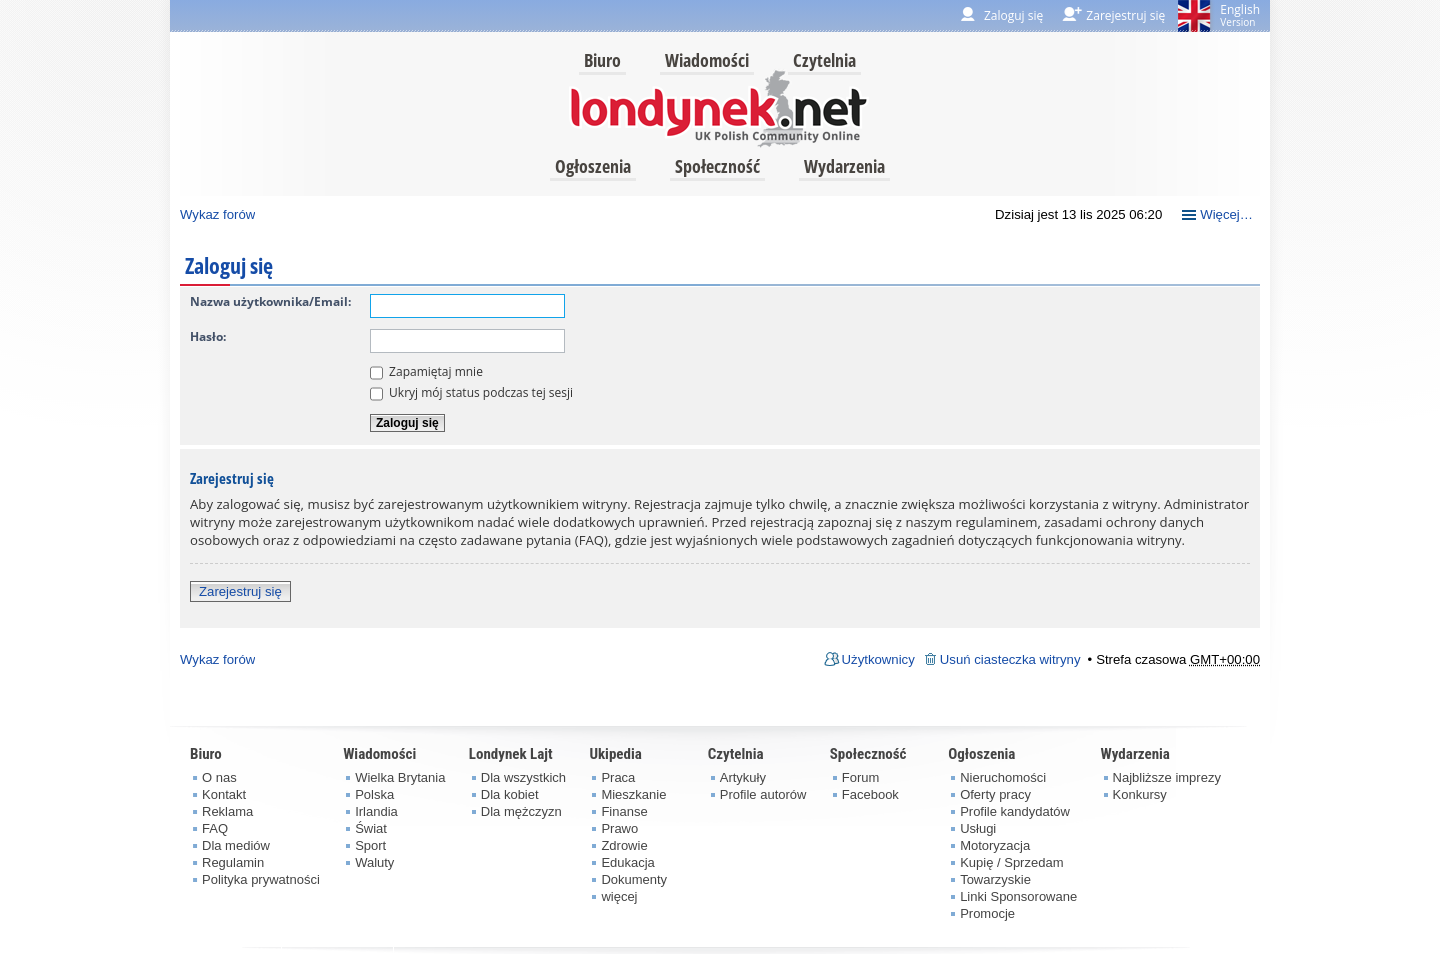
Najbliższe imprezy (1167, 777)
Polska (374, 794)
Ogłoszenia (593, 166)
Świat (371, 828)
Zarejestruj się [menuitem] (1125, 15)
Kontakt (224, 794)
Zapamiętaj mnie (426, 371)
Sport (370, 845)
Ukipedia (615, 754)
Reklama (227, 811)
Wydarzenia (844, 166)
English (1240, 15)
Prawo (619, 828)
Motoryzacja (995, 845)
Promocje (987, 913)
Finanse (624, 811)
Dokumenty (634, 879)
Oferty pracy (995, 794)
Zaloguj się (1013, 15)
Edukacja (627, 862)
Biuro (602, 60)
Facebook (870, 794)
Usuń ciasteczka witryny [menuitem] (1010, 659)
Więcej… (1226, 214)
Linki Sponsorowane (1018, 896)
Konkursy (1140, 794)
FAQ (215, 828)
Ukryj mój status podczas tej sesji (471, 392)
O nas (219, 777)
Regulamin (233, 862)
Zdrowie (624, 845)
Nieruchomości (1003, 777)
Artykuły (743, 777)
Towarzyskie (995, 879)
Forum (861, 777)
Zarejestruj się (240, 591)
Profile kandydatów (1015, 811)
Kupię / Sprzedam (1011, 862)
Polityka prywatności (261, 879)
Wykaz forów (217, 214)
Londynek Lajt (511, 754)
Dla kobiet (510, 794)
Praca (618, 777)
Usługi (978, 828)
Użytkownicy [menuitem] (878, 659)
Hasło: (208, 336)
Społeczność (717, 166)
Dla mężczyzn (521, 811)
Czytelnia (824, 60)
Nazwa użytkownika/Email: (270, 301)
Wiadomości (707, 60)
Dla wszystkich (523, 777)
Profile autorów (763, 794)
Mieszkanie (633, 794)
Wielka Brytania (400, 777)
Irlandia (376, 811)
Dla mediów (236, 845)
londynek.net (719, 107)
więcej (619, 896)
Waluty (374, 862)
